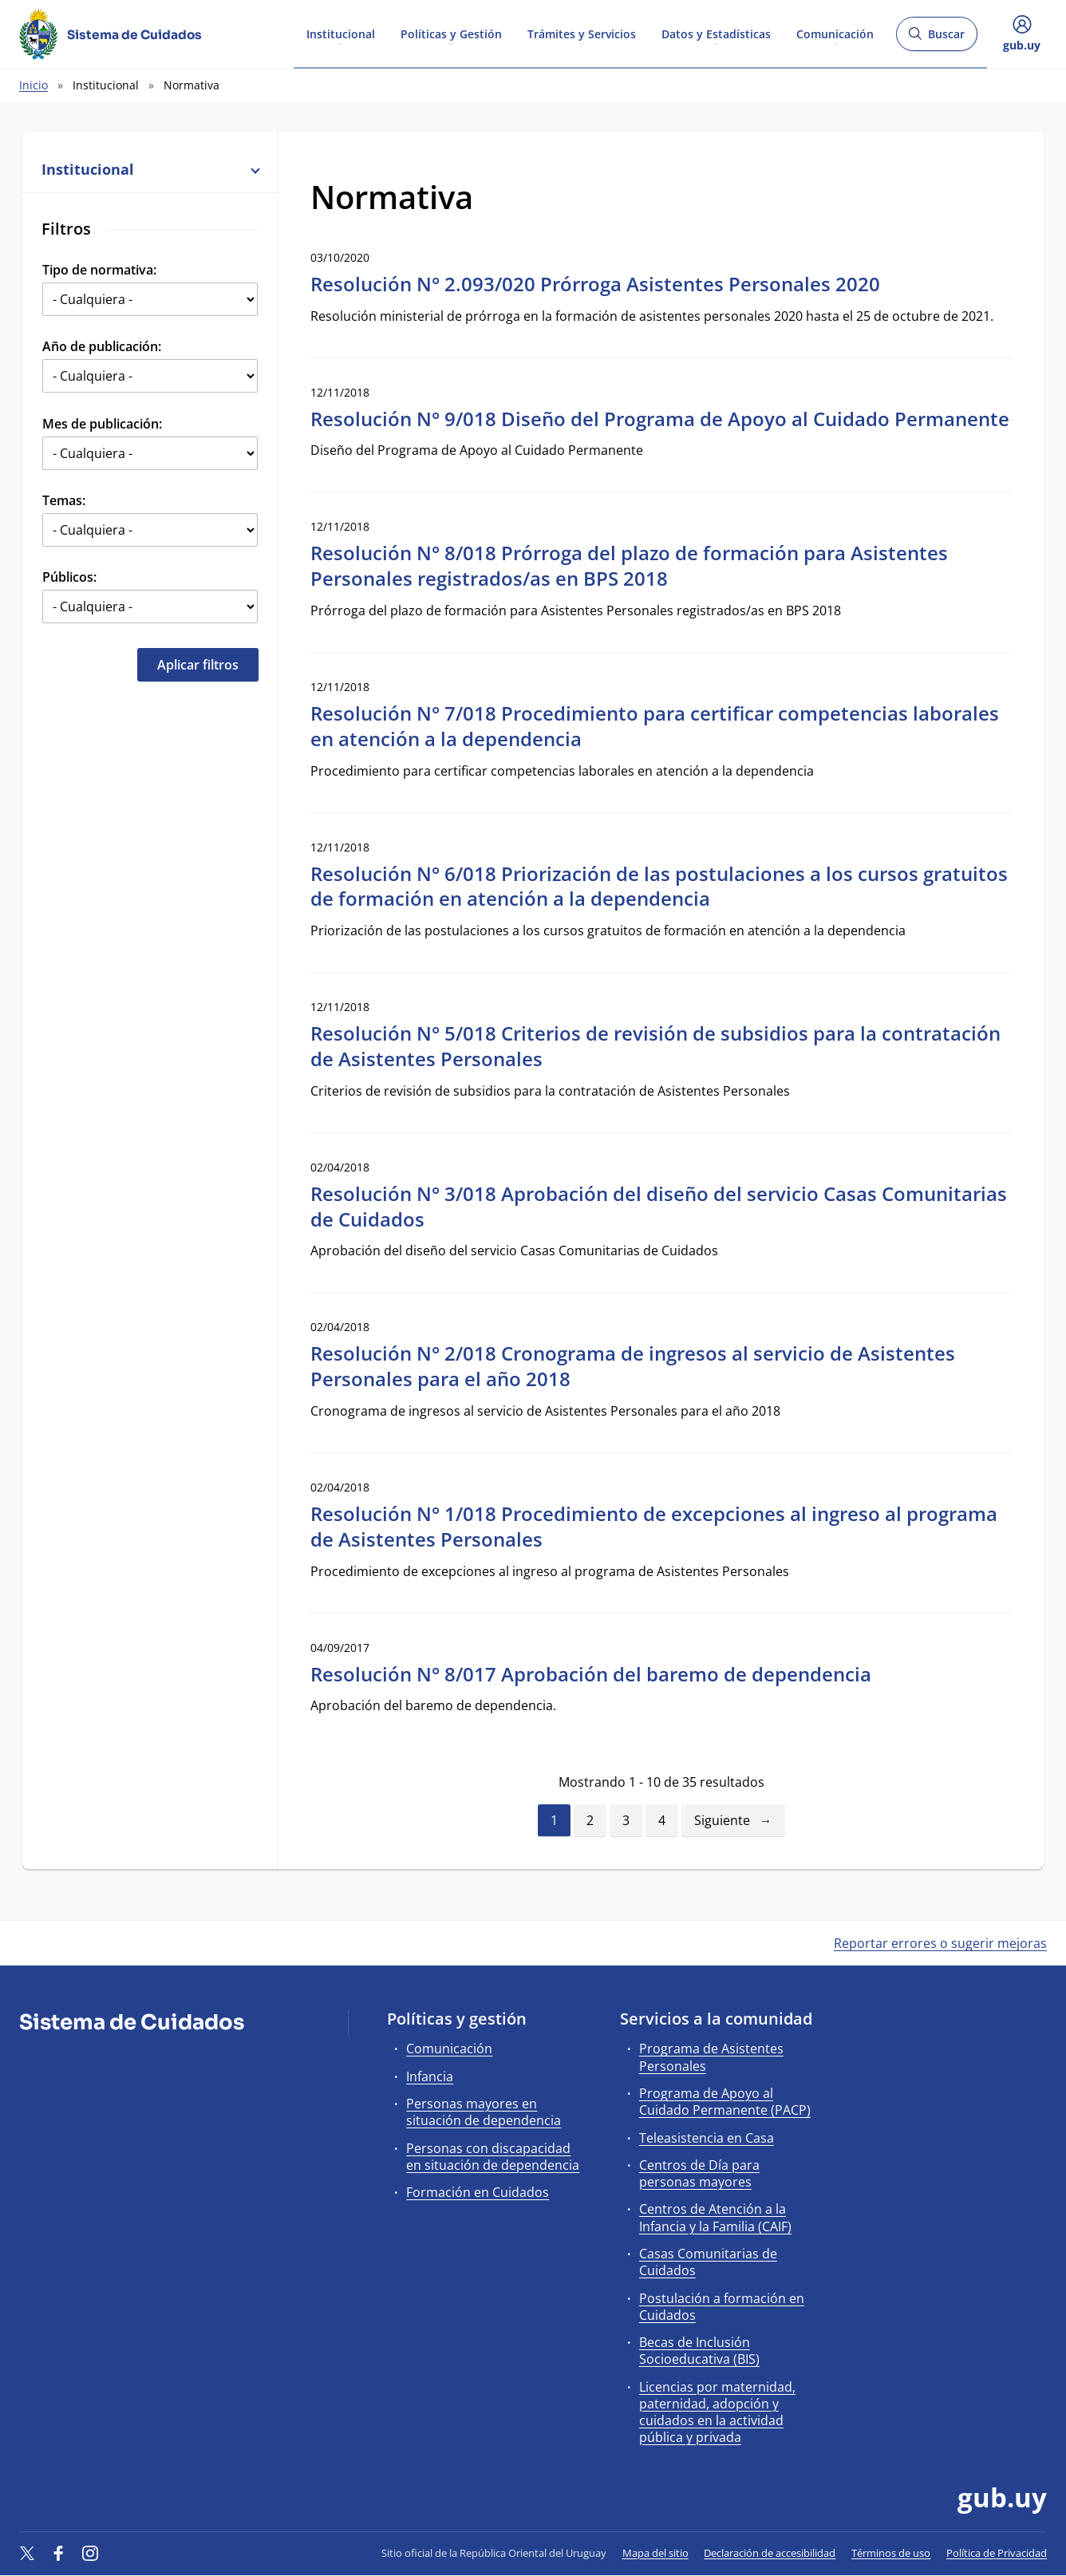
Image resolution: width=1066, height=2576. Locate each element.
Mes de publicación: (102, 424)
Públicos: (69, 577)
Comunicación (835, 33)
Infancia (429, 2076)
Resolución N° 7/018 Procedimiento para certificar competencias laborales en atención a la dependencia (654, 726)
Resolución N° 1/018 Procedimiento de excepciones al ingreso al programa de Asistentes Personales (653, 1526)
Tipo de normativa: (99, 270)
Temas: (63, 500)
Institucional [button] (150, 169)
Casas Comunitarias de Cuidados (708, 2262)
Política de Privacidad (996, 2553)
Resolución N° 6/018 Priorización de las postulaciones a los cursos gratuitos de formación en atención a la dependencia (659, 886)
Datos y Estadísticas (716, 33)
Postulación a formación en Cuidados (721, 2307)
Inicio (33, 85)
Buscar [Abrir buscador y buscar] (936, 38)
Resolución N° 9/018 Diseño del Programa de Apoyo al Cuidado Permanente (659, 418)
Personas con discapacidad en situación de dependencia (492, 2156)
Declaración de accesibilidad (769, 2553)
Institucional (340, 33)
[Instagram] (90, 2553)
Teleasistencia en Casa (706, 2138)
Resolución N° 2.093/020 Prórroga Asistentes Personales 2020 (595, 284)
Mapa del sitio (655, 2553)
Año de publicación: (101, 346)
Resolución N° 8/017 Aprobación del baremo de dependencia (590, 1674)
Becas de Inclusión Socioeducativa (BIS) (699, 2350)
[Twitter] (27, 2553)
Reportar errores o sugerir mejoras (940, 1943)
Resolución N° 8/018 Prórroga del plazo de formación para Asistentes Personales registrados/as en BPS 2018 (629, 565)
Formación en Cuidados (477, 2192)
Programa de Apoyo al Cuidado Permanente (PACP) (725, 2101)
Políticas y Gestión (451, 33)
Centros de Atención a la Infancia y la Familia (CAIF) (715, 2217)
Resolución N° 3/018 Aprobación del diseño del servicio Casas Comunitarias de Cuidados (658, 1206)
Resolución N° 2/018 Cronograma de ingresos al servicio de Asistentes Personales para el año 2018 (632, 1366)
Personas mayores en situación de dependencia (483, 2112)
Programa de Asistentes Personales (711, 2057)
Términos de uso (890, 2553)
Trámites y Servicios (581, 33)
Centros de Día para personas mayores (699, 2173)
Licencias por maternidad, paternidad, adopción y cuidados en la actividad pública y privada (717, 2412)
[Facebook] (59, 2553)
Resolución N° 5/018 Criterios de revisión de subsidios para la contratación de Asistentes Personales (655, 1046)
